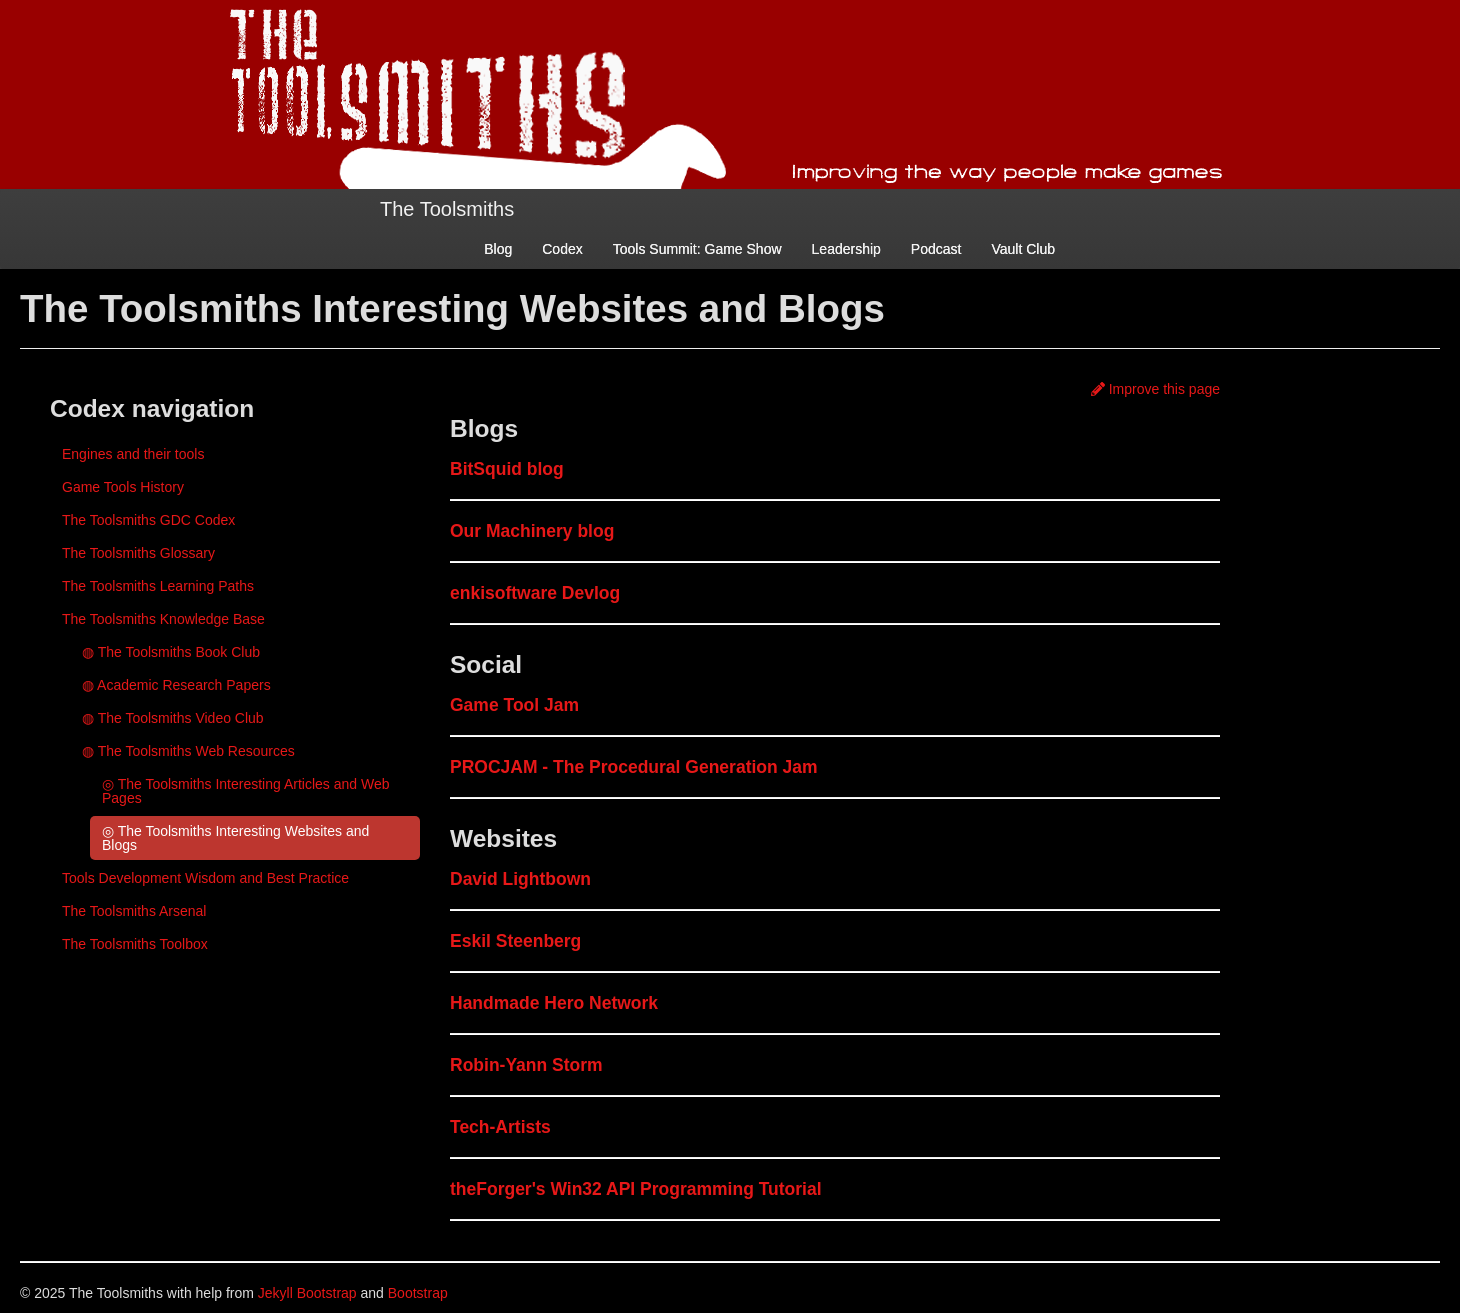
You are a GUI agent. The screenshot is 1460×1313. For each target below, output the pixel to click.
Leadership (846, 249)
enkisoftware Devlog (535, 593)
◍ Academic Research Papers (176, 685)
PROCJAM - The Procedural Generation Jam (634, 767)
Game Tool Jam (514, 705)
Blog (498, 249)
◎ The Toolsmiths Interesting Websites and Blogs (235, 838)
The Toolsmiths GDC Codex (148, 520)
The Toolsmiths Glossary (138, 553)
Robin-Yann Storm (526, 1065)
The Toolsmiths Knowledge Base (163, 619)
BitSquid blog (507, 469)
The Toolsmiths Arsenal (134, 911)
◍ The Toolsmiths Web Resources (188, 751)
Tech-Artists (500, 1127)
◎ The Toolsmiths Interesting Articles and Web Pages (245, 791)
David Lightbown (520, 879)
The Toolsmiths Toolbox (135, 944)
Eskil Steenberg (515, 941)
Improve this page (1155, 389)
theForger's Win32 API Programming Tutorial (636, 1189)
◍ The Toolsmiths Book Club (171, 652)
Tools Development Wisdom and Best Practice (205, 878)
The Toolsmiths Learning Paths (158, 586)
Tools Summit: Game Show (697, 249)
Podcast (936, 249)
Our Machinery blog (532, 531)
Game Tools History (123, 487)
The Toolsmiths (447, 209)
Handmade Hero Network (554, 1003)
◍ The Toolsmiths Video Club (173, 718)
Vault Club (1023, 249)
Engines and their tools (133, 454)
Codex (562, 249)
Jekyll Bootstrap (307, 1293)
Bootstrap (418, 1293)
